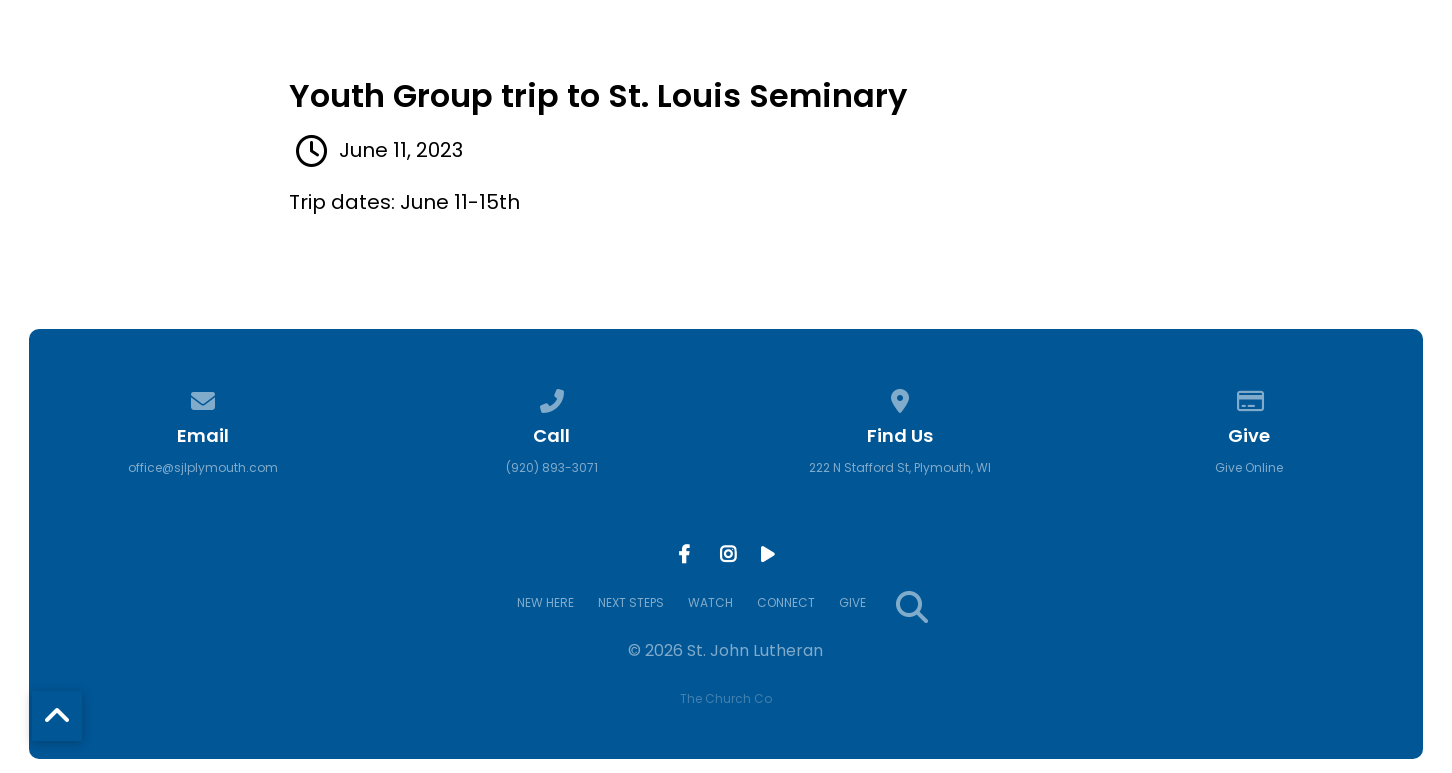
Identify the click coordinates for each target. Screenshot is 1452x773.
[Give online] (1249, 397)
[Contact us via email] (203, 397)
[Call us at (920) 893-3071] (552, 397)
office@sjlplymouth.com (203, 467)
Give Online (1249, 467)
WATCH (1056, 77)
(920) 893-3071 (552, 467)
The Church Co (726, 698)
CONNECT (1181, 77)
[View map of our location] (900, 397)
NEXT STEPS (923, 77)
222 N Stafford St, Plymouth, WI (900, 467)
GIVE (1293, 77)
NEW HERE (780, 77)
